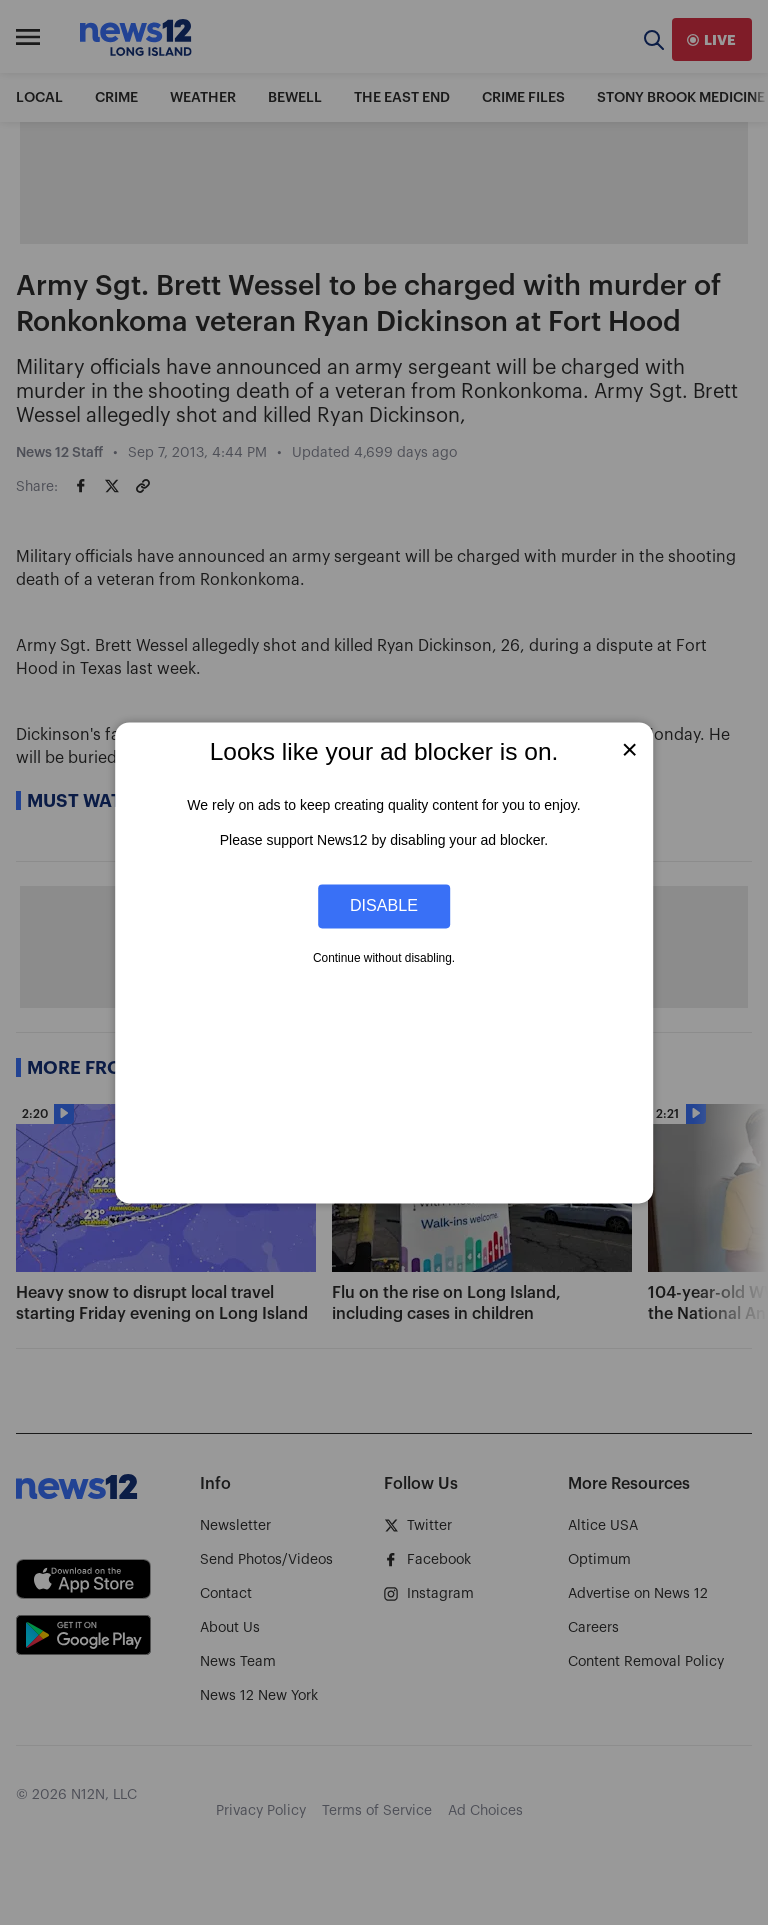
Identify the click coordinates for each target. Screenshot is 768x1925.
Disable (384, 906)
